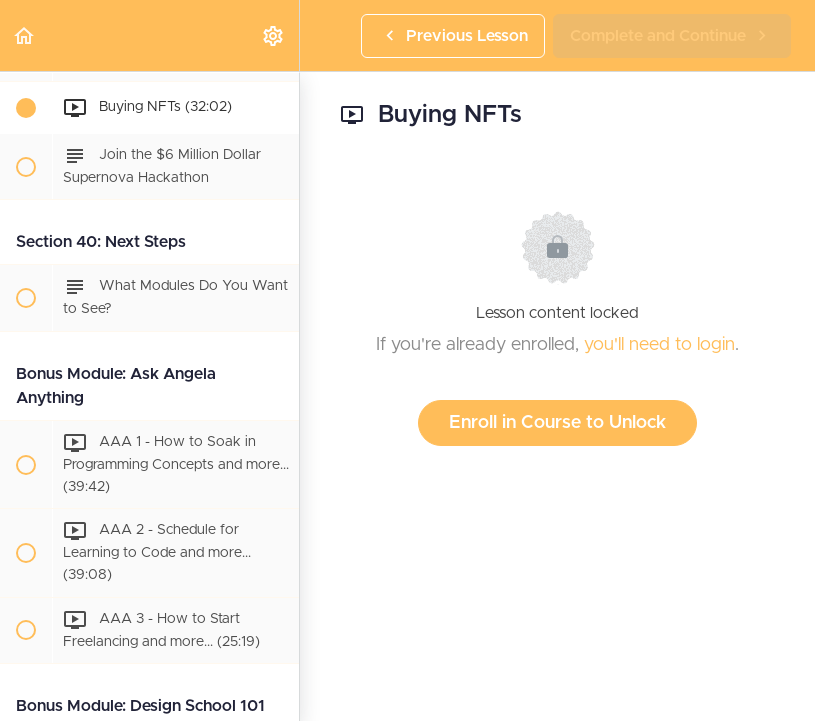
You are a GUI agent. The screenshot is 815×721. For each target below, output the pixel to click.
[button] (25, 35)
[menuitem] (274, 35)
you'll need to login (659, 345)
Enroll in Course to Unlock (557, 423)
